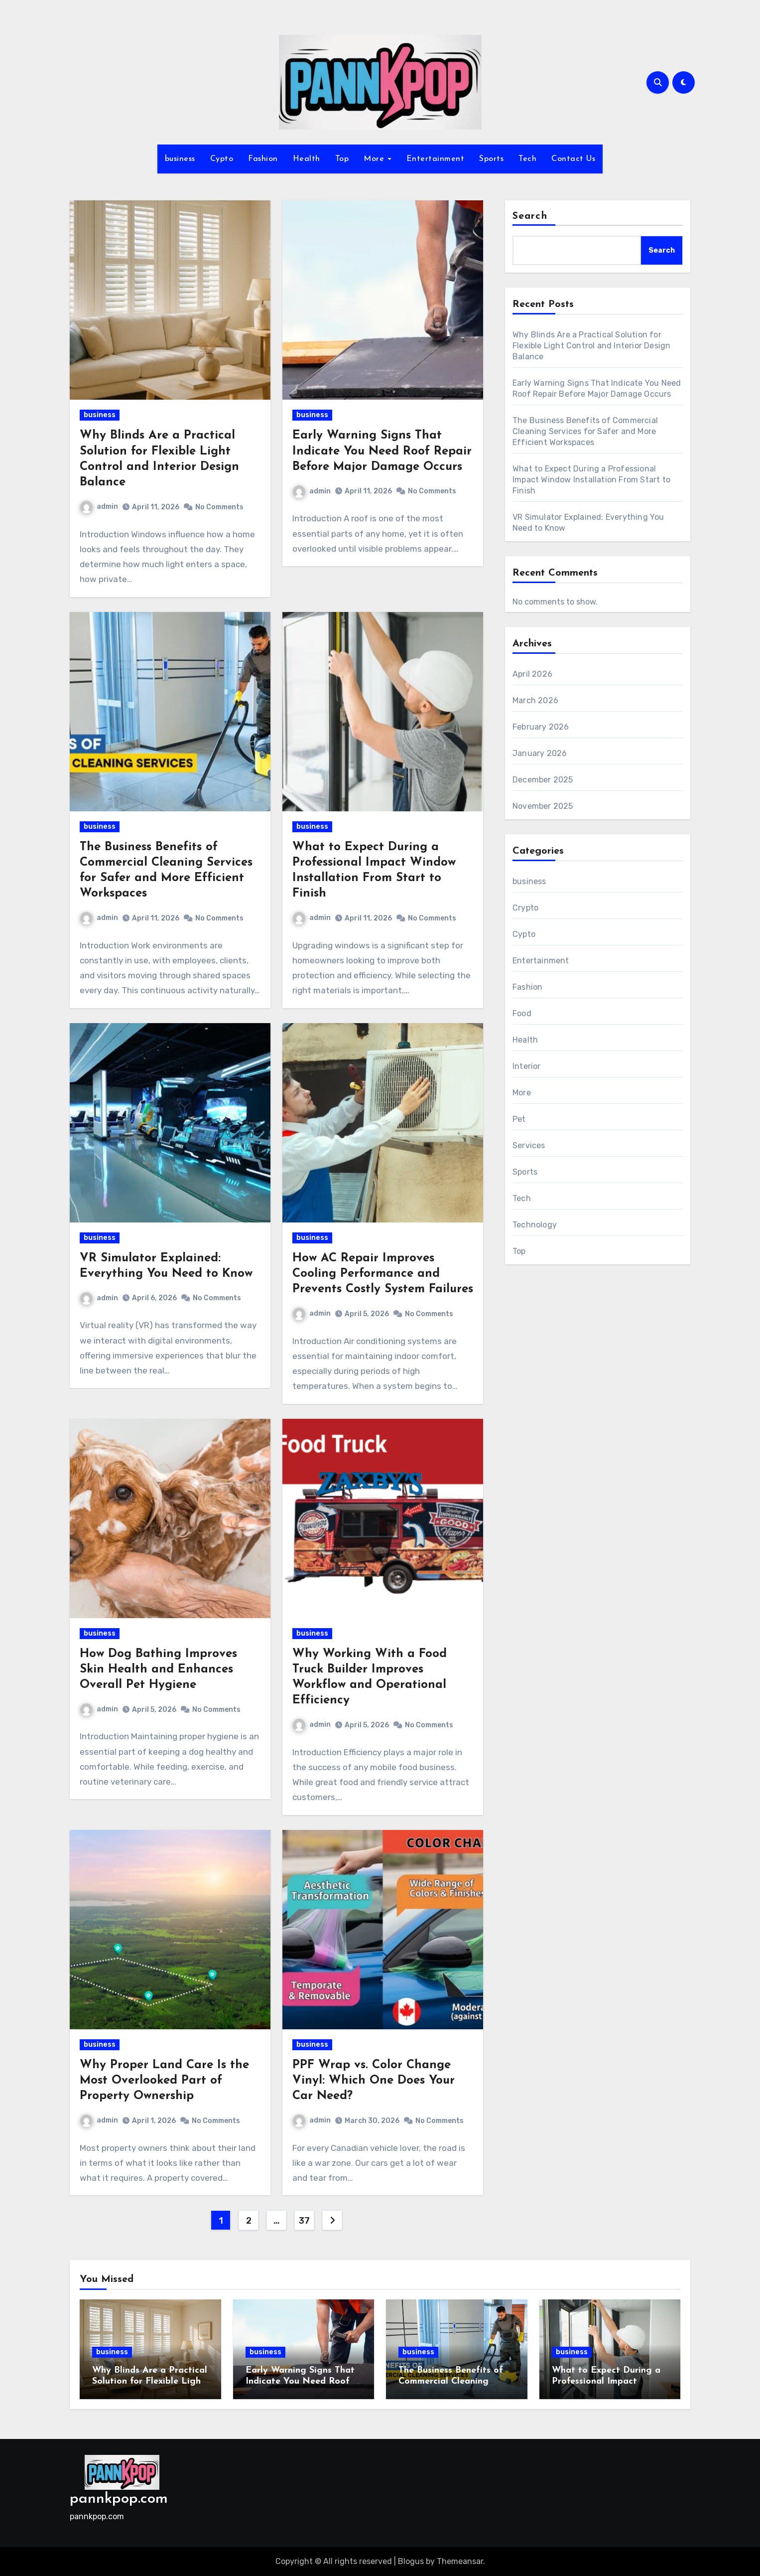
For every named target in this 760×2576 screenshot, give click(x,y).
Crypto (525, 907)
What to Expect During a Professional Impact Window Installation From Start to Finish (591, 479)
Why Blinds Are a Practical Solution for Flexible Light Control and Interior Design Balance (591, 345)
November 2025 (542, 806)
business (180, 159)
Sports (491, 159)
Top (342, 159)
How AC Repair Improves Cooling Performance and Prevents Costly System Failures (382, 1273)
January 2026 (539, 753)
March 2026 (535, 700)
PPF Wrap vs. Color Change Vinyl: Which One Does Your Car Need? (373, 2080)
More (375, 159)
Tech (527, 159)
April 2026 (532, 674)
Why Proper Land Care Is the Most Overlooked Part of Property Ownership (164, 2080)
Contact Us (573, 159)
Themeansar (460, 2561)
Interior (526, 1066)
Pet (519, 1119)
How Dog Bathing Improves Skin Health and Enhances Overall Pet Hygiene (158, 1669)
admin (99, 506)
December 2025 (542, 779)
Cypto (222, 159)
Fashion (263, 159)
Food (521, 1013)
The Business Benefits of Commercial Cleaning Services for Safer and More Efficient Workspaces (585, 431)
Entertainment (435, 159)
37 (304, 2220)
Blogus (411, 2561)
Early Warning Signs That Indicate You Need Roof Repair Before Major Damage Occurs (382, 451)
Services (528, 1145)
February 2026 (540, 727)
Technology (534, 1224)
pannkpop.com (119, 2499)
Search (529, 216)
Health (306, 159)
